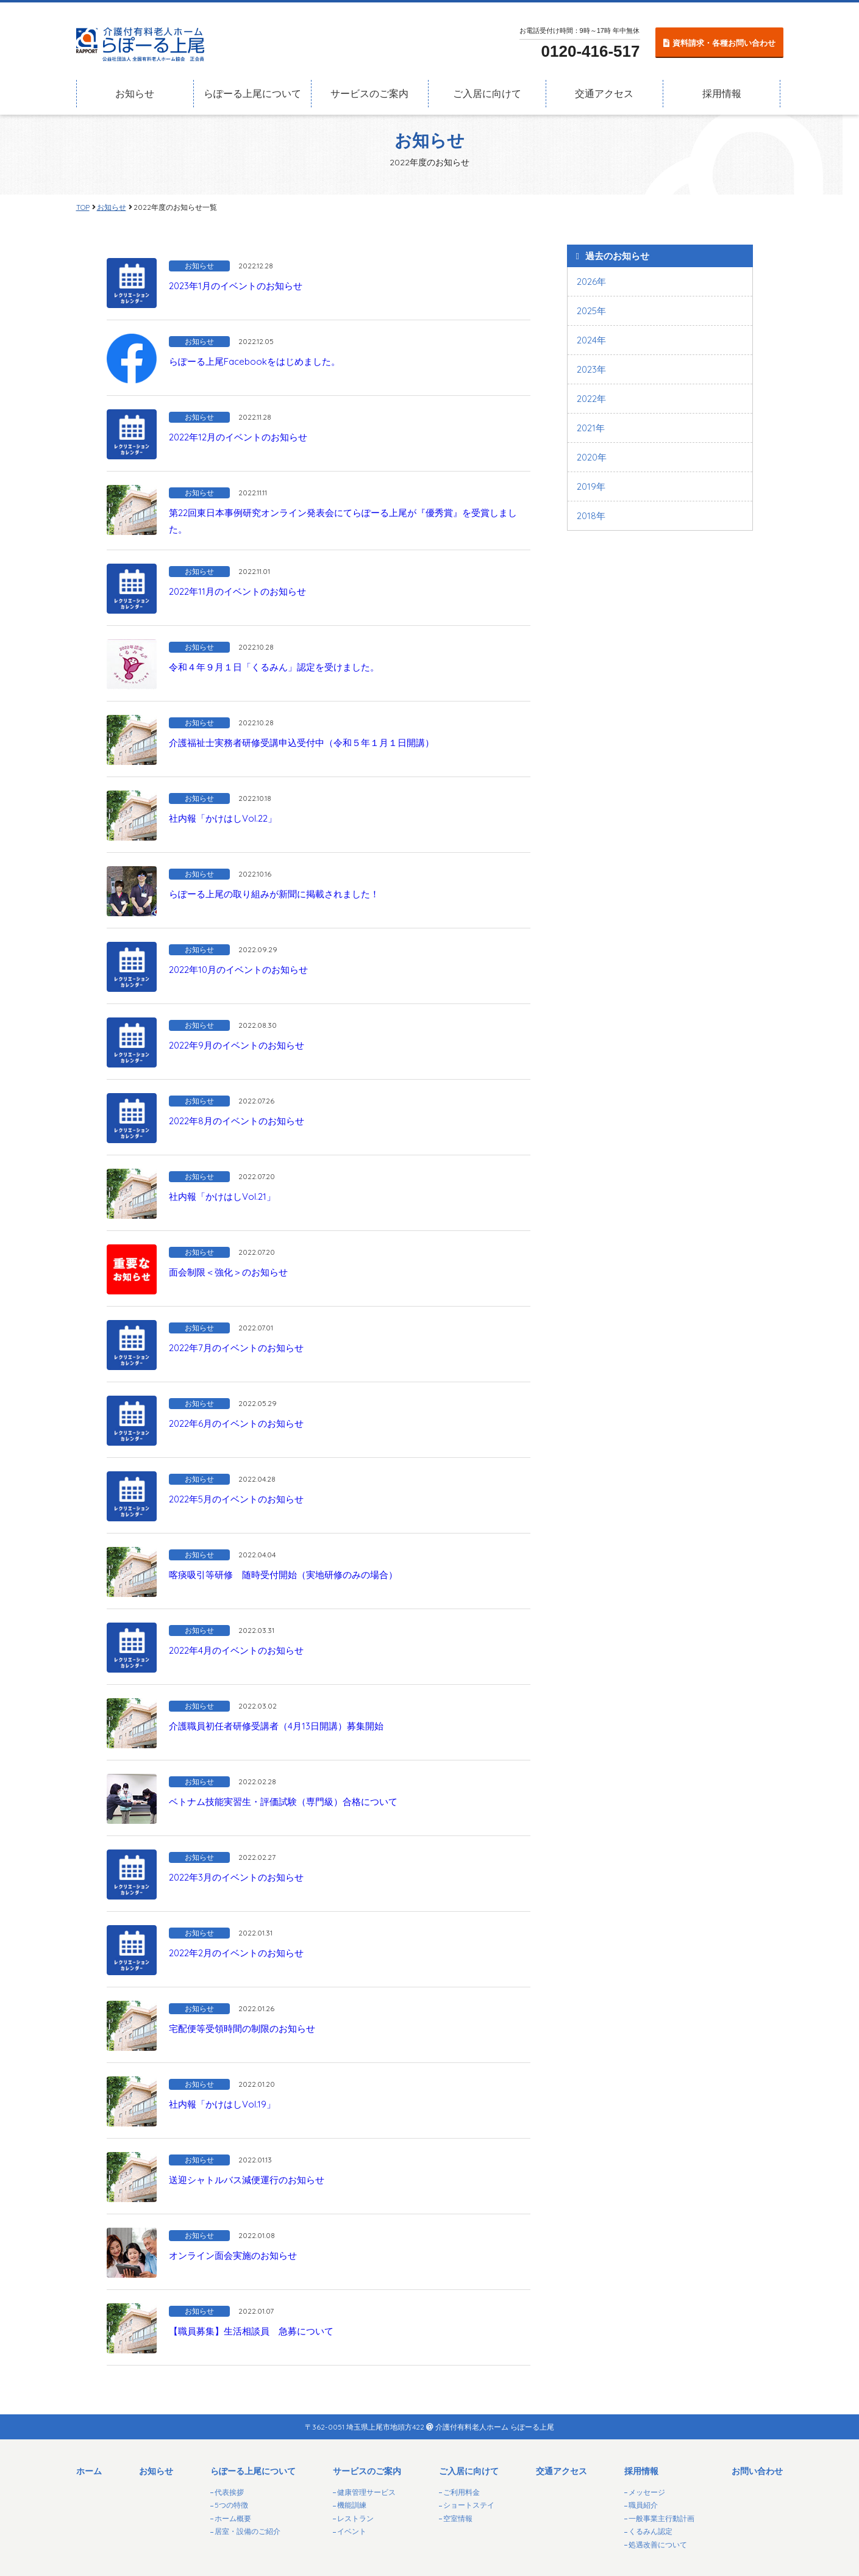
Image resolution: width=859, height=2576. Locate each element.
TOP (83, 207)
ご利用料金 (461, 2492)
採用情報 (721, 88)
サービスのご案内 (369, 88)
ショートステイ (468, 2505)
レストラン (355, 2518)
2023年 (591, 369)
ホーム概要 (233, 2518)
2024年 (591, 340)
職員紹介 (643, 2505)
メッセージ (647, 2492)
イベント (351, 2531)
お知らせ (134, 88)
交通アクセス (604, 88)
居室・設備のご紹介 (247, 2531)
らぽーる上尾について (252, 88)
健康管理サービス (366, 2492)
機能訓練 (351, 2505)
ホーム (89, 2471)
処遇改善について (658, 2544)
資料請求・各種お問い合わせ (723, 36)
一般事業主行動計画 (661, 2518)
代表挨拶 (229, 2492)
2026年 (591, 281)
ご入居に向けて (487, 88)
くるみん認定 (650, 2531)
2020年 (592, 457)
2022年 (591, 398)
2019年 (591, 486)
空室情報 (457, 2518)
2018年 (591, 516)
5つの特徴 (231, 2505)
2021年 (591, 428)
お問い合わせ (757, 2471)
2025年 (591, 311)
